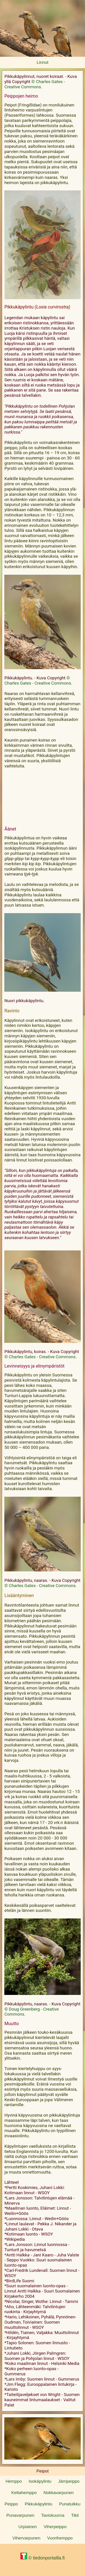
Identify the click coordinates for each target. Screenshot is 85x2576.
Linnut (43, 62)
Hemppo (13, 2481)
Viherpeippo (55, 2526)
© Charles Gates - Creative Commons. (34, 84)
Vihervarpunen (26, 2538)
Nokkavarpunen (59, 2492)
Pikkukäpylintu (38, 2504)
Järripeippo (69, 2481)
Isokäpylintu (40, 2481)
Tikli (75, 2515)
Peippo (11, 2504)
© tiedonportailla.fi (42, 2557)
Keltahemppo (24, 2492)
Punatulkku (69, 2504)
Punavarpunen (20, 2515)
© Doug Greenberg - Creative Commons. (31, 2012)
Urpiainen (27, 2526)
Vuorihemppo (60, 2538)
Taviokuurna (52, 2515)
